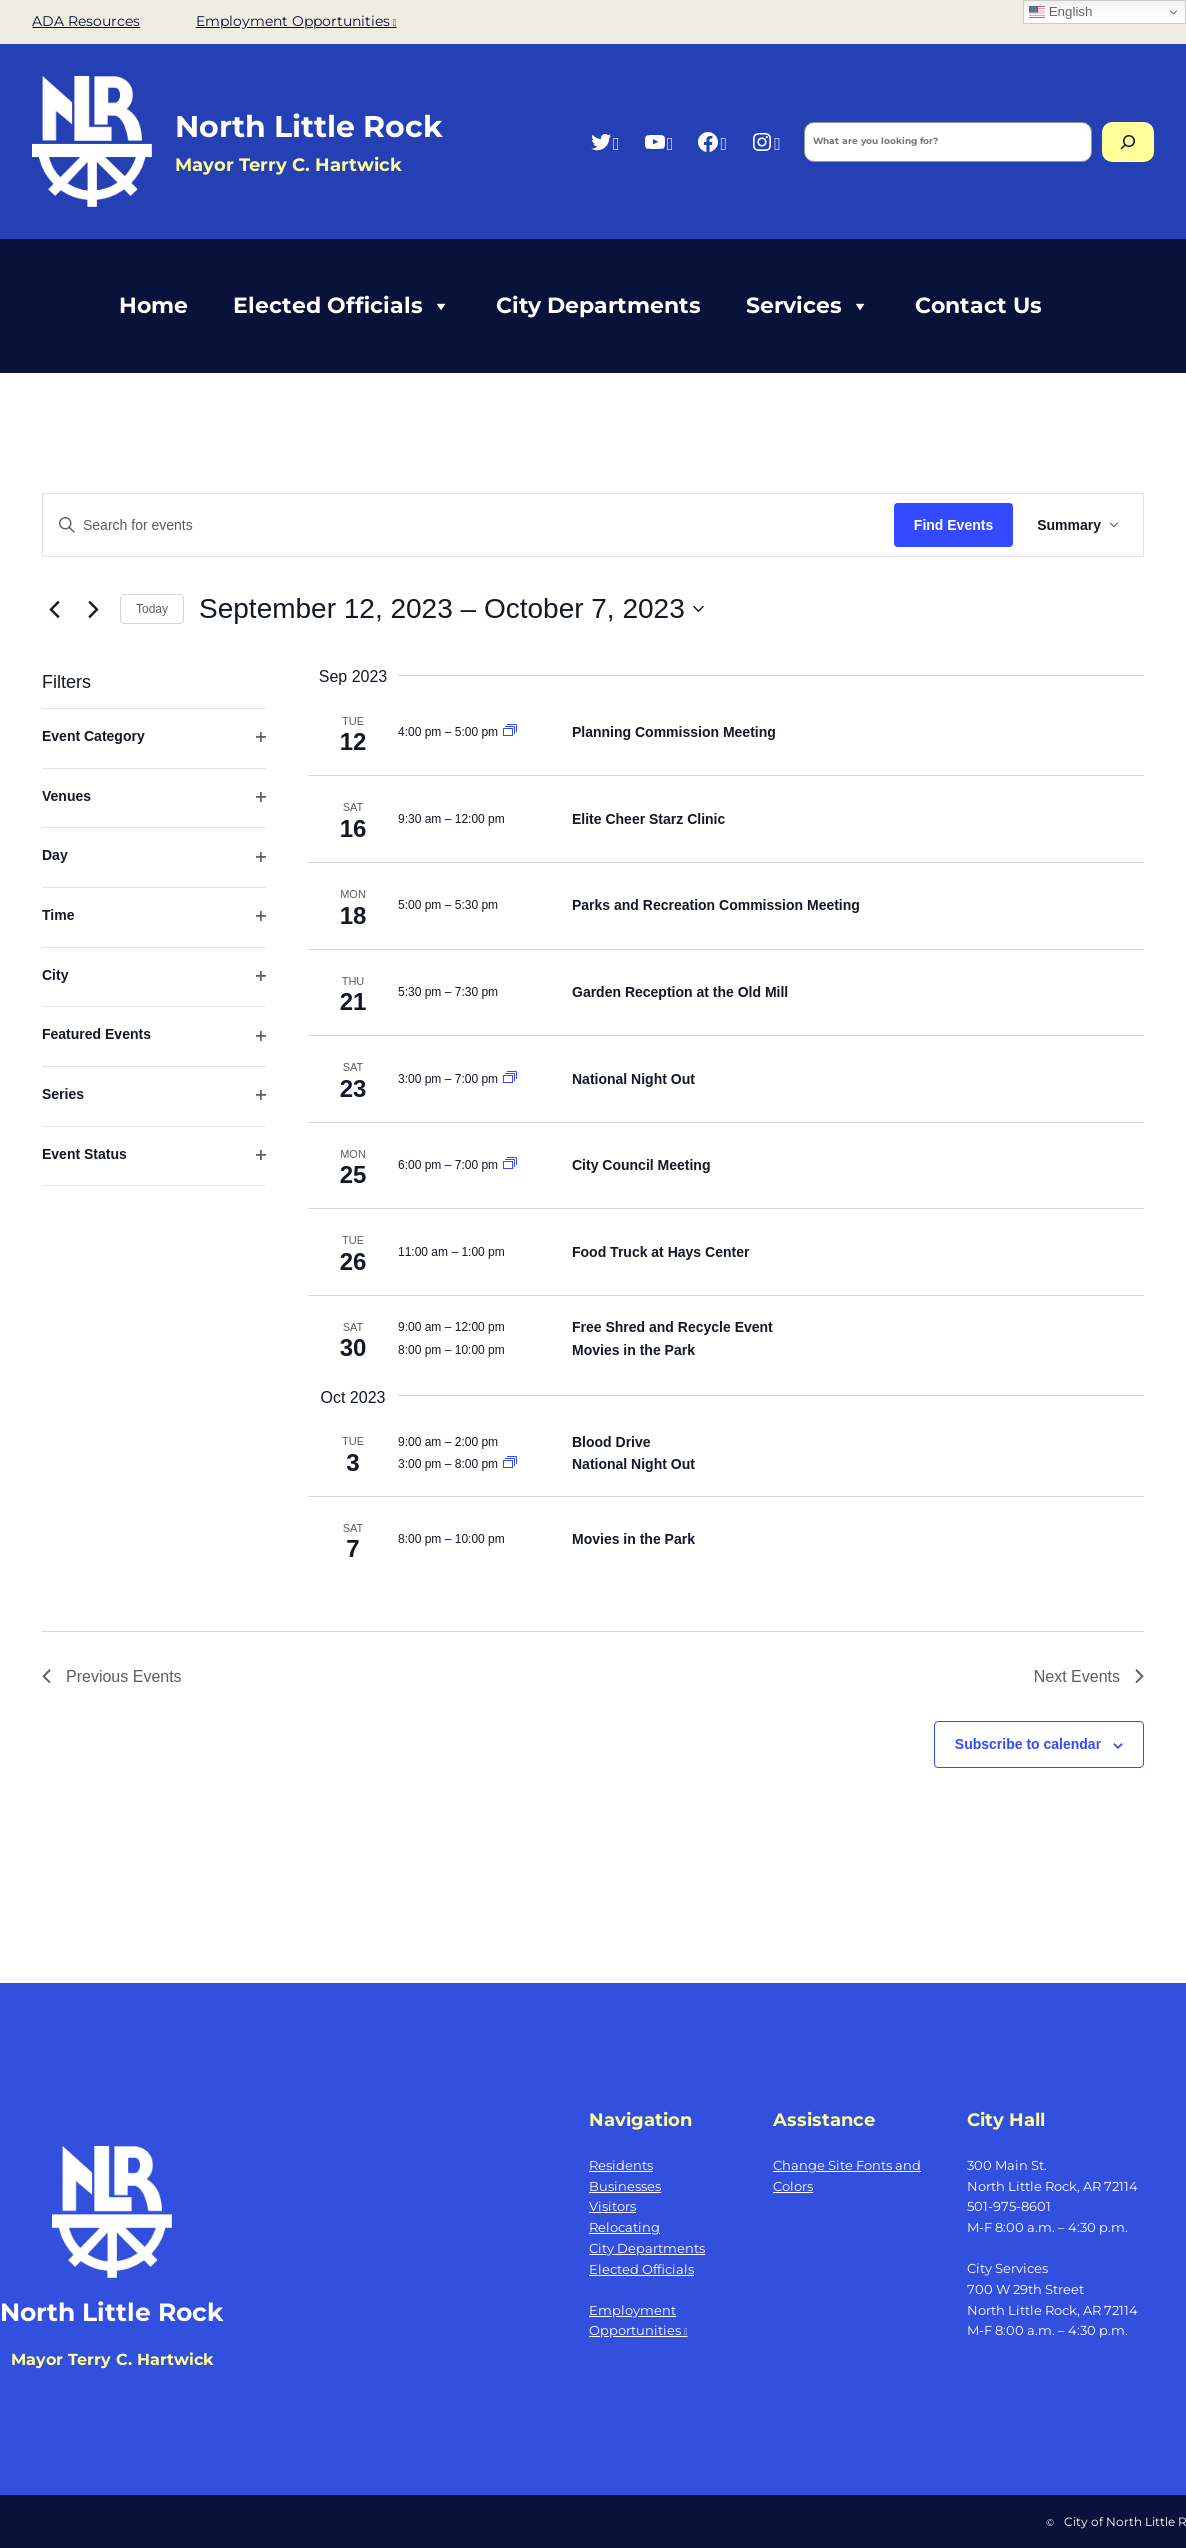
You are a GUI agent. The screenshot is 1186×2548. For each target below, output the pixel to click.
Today (152, 609)
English (1060, 12)
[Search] (1128, 142)
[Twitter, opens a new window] (604, 141)
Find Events (953, 525)
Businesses (625, 2186)
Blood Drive (611, 1442)
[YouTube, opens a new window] (658, 141)
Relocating (624, 2227)
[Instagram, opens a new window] (765, 141)
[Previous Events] (54, 609)
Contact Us (978, 305)
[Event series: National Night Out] (510, 1079)
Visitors (612, 2206)
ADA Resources (86, 21)
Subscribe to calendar (1028, 1744)
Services (808, 306)
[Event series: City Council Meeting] (510, 1165)
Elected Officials (342, 306)
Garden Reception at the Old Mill (680, 992)
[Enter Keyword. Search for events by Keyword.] (468, 525)
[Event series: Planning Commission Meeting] (510, 732)
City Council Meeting (641, 1165)
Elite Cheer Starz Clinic (648, 819)
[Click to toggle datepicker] (451, 609)
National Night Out (633, 1079)
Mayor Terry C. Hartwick (112, 2359)
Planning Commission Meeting (674, 732)
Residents (621, 2165)
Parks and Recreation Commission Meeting (716, 905)
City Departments (598, 305)
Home (153, 305)
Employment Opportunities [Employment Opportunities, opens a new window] (296, 21)
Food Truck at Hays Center (660, 1252)
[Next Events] (93, 609)
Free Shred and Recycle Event (672, 1327)
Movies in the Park (633, 1350)
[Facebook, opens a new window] (711, 141)
